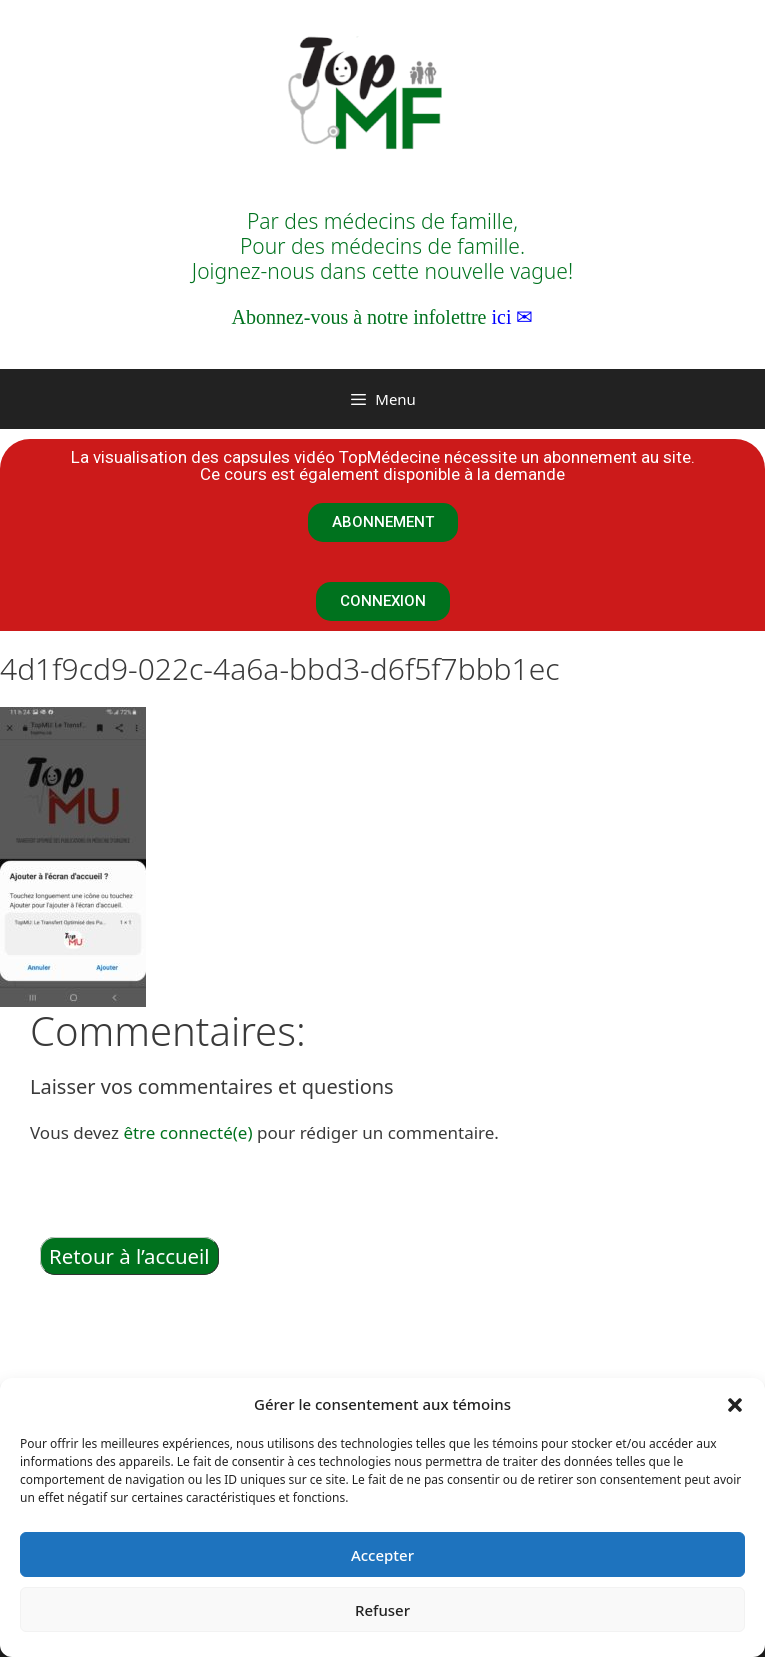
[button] (735, 1404)
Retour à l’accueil (129, 1256)
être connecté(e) (187, 1132)
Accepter (382, 1555)
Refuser (382, 1610)
